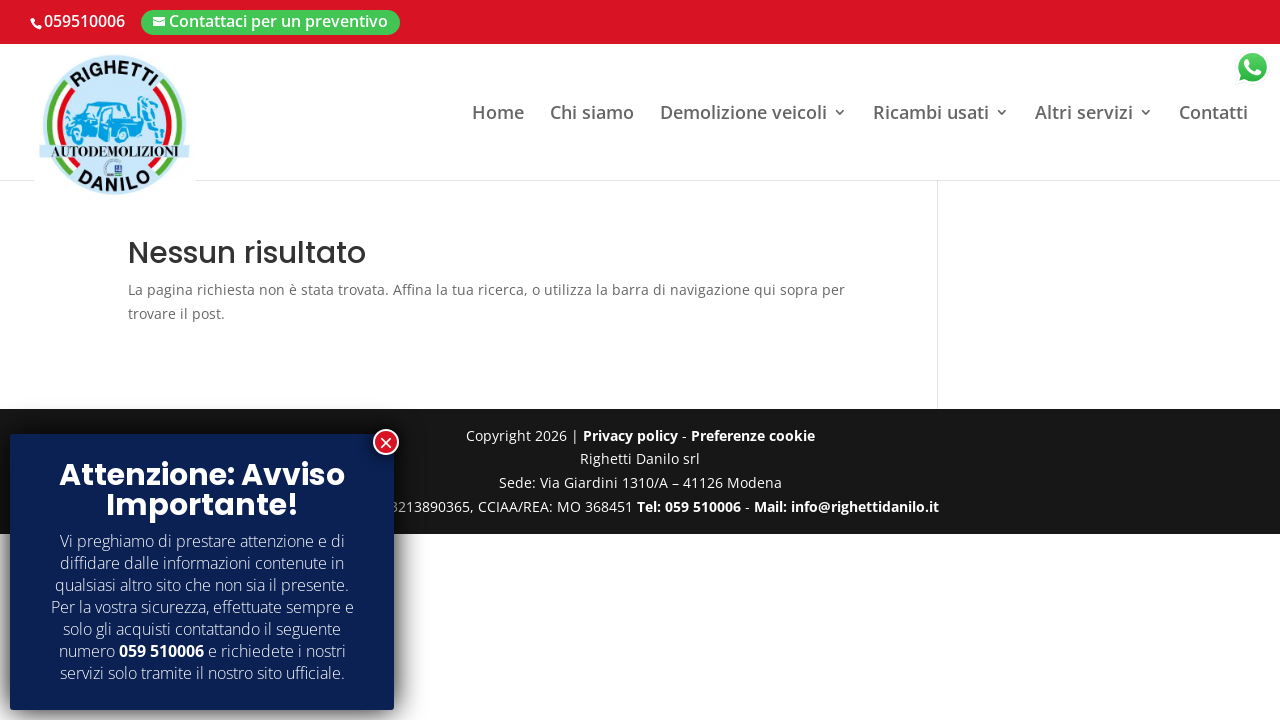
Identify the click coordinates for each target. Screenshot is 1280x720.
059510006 (84, 21)
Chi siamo (592, 114)
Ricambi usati (931, 114)
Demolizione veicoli (743, 114)
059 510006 (161, 651)
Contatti (1213, 114)
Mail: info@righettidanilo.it (846, 506)
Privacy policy (630, 435)
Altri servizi (1084, 114)
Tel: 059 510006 (689, 506)
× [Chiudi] (386, 442)
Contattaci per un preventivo (278, 21)
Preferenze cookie (753, 435)
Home (498, 114)
